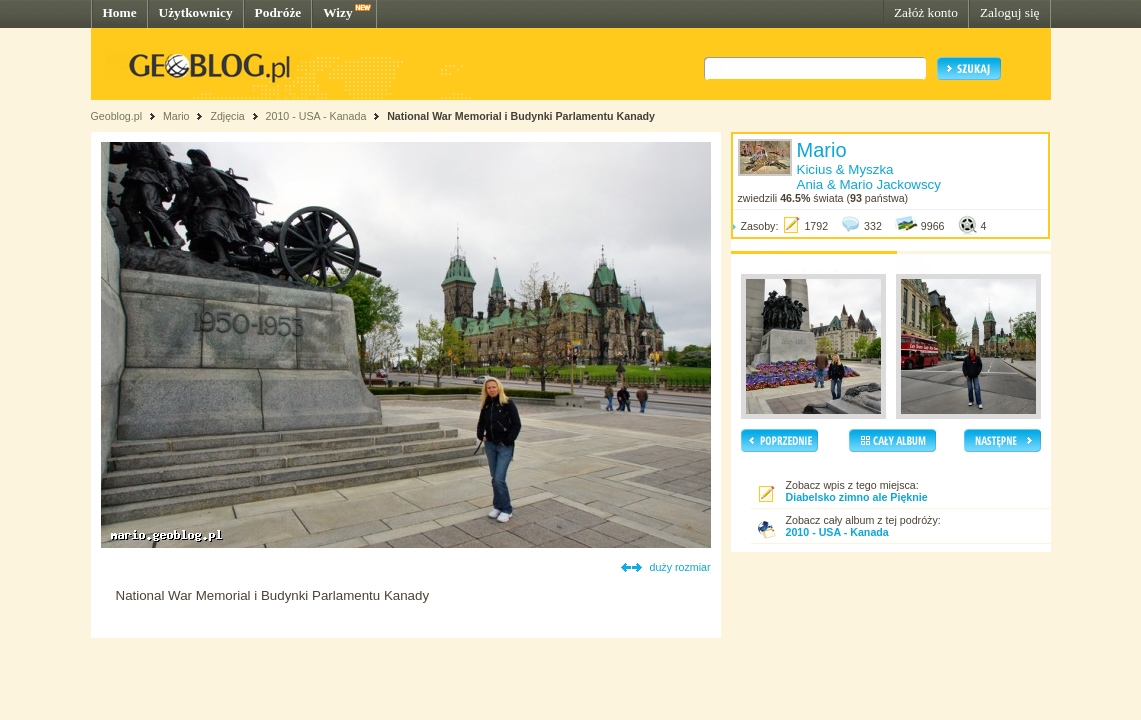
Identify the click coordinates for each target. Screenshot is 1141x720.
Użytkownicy (196, 12)
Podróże (278, 12)
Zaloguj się (1010, 12)
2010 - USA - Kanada (316, 116)
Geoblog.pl (117, 116)
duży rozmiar (680, 567)
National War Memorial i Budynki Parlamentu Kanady (521, 116)
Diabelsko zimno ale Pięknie (857, 497)
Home (120, 12)
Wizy (337, 12)
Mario (176, 116)
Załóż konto (926, 12)
